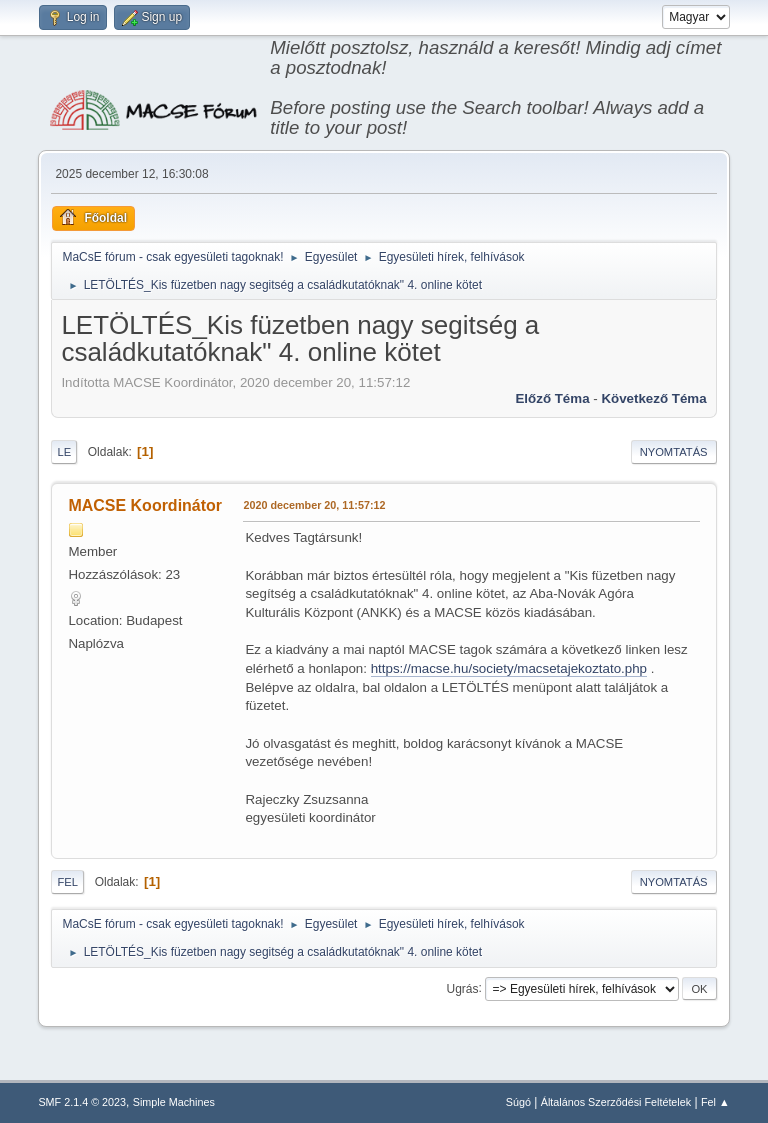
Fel (67, 882)
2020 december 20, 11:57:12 (314, 505)
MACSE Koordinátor (145, 505)
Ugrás (463, 988)
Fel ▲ (715, 1102)
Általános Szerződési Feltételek (616, 1102)
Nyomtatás (674, 452)
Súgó (518, 1102)
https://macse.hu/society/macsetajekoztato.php (509, 668)
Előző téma (552, 398)
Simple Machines (174, 1102)
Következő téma (653, 398)
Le (64, 452)
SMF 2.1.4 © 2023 (82, 1102)
